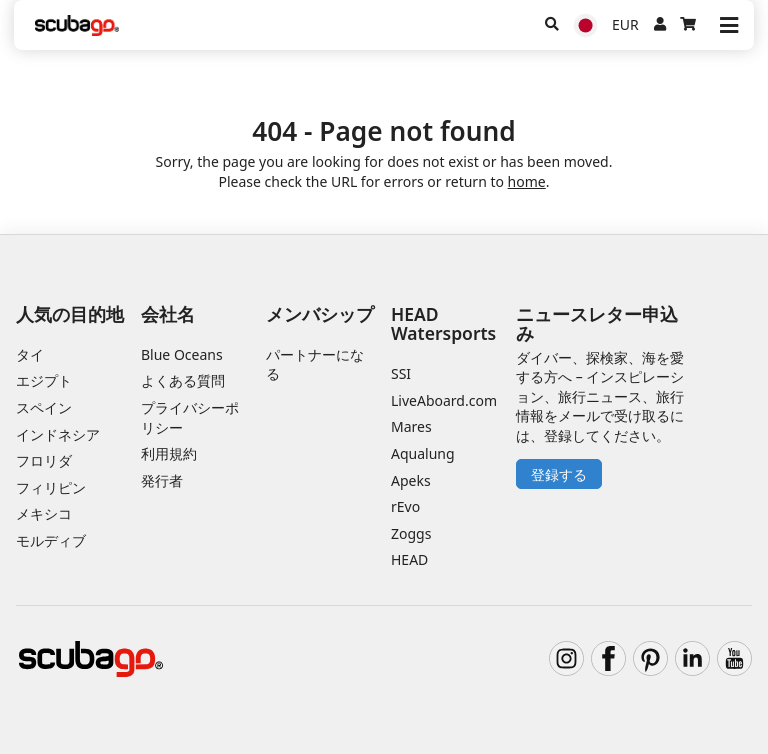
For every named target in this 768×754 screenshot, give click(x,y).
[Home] (77, 25)
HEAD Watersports (443, 323)
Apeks (411, 480)
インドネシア (58, 434)
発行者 (162, 480)
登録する (559, 474)
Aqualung (423, 453)
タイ (30, 354)
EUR (625, 24)
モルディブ (51, 540)
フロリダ (44, 460)
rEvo (405, 506)
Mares (411, 426)
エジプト (44, 380)
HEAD (409, 559)
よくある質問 (183, 380)
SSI (401, 373)
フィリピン (51, 487)
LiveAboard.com (444, 400)
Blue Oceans (182, 354)
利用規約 (169, 453)
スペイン (44, 407)
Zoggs (411, 533)
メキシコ (44, 513)
